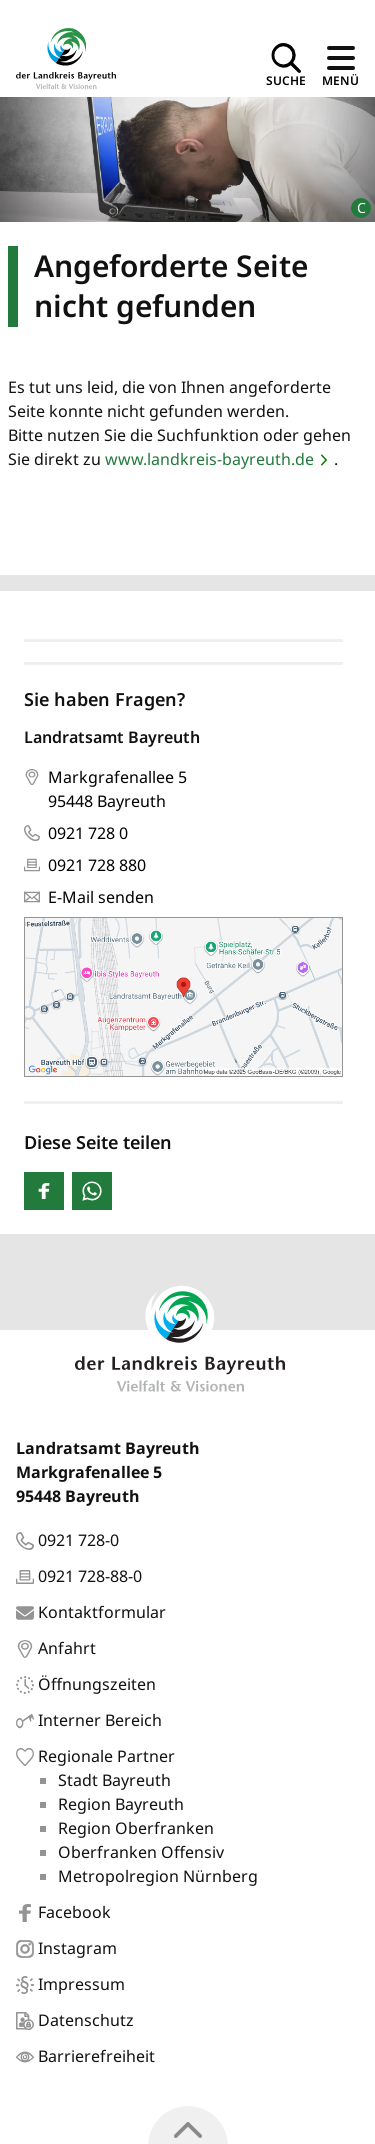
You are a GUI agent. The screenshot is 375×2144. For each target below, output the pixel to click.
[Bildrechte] (352, 199)
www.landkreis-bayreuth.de (209, 459)
